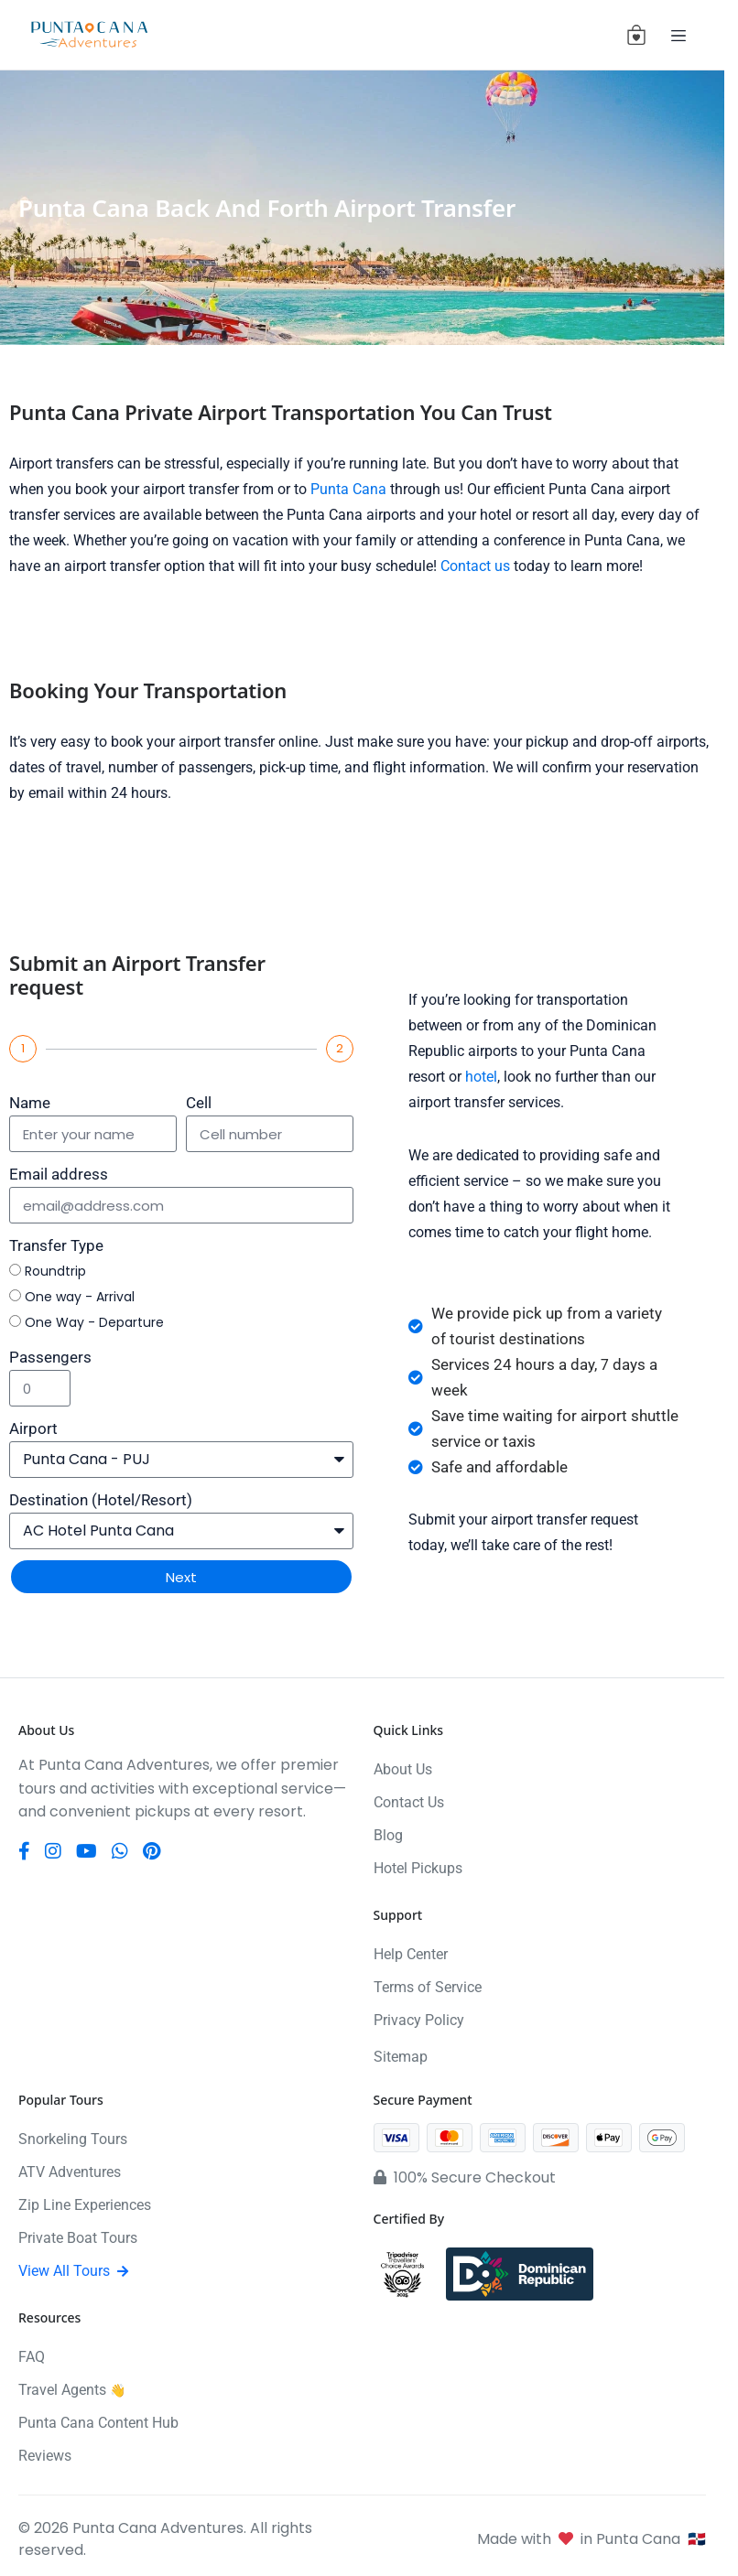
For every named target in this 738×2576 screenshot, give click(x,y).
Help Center (411, 1954)
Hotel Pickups (418, 1868)
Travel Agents (71, 2389)
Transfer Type (56, 1245)
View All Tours (73, 2271)
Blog (388, 1835)
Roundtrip (55, 1271)
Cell (199, 1103)
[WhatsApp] (120, 1851)
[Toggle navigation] (678, 34)
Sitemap (401, 2056)
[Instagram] (53, 1851)
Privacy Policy (419, 2020)
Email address (58, 1174)
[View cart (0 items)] (636, 34)
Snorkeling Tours (72, 2139)
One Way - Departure (94, 1322)
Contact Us (409, 1802)
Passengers (50, 1357)
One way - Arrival (80, 1297)
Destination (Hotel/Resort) (100, 1500)
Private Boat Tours (77, 2238)
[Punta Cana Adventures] (89, 35)
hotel (481, 1076)
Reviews (44, 2455)
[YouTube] (86, 1851)
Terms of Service (428, 1987)
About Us (403, 1769)
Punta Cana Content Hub (98, 2422)
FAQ (31, 2357)
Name (29, 1103)
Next (181, 1577)
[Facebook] (24, 1851)
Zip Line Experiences (84, 2205)
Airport (33, 1428)
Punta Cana (348, 489)
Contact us (475, 566)
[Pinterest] (151, 1851)
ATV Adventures (69, 2172)
